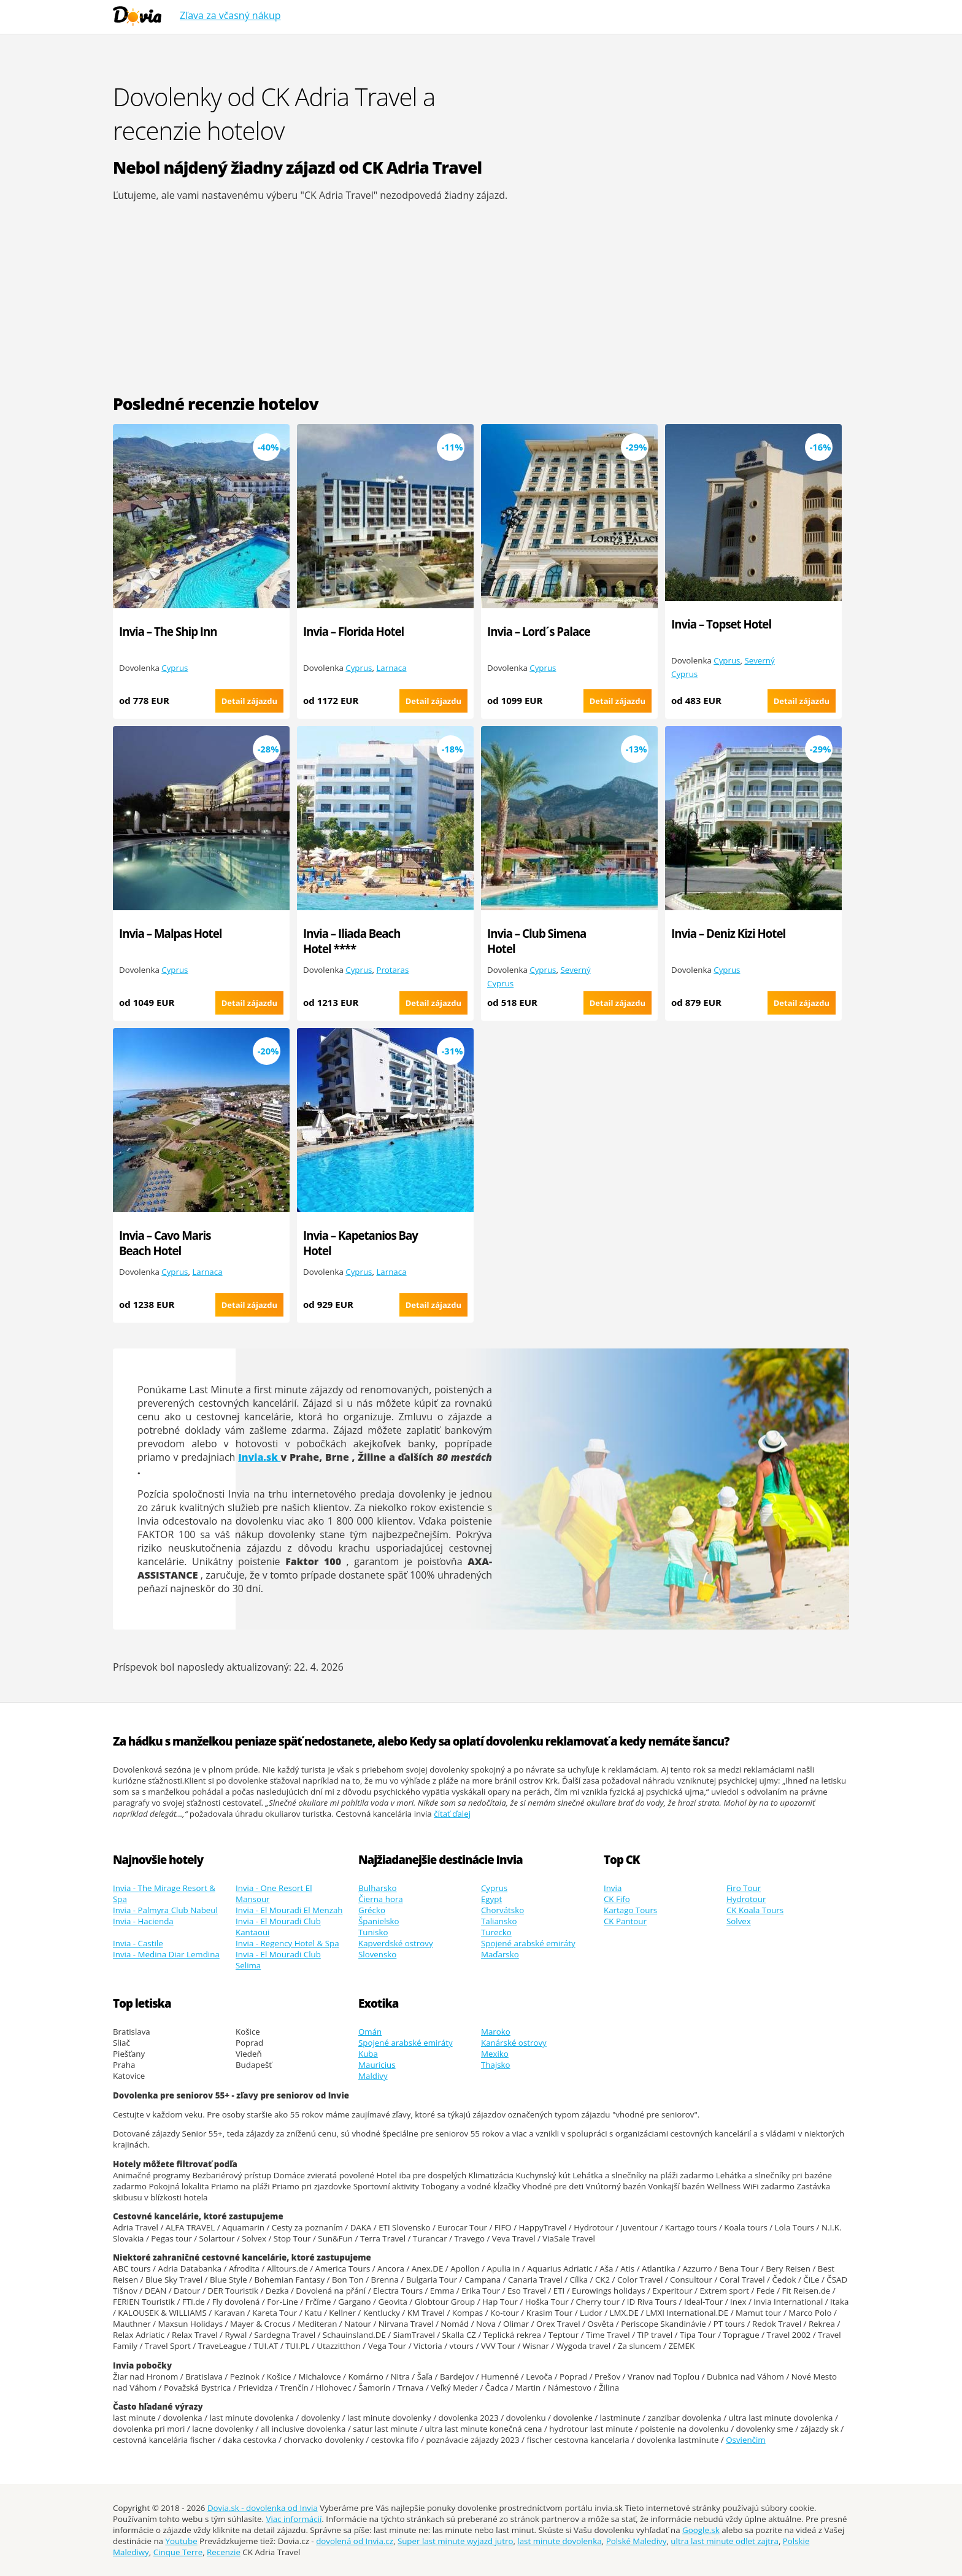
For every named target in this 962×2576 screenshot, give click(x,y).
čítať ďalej (452, 1813)
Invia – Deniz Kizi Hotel (728, 933)
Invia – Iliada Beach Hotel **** (351, 941)
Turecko (496, 1932)
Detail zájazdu (249, 700)
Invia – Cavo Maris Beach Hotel (165, 1243)
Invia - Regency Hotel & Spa (287, 1943)
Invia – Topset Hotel (721, 624)
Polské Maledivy (636, 2541)
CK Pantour (625, 1921)
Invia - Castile (138, 1943)
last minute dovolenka (559, 2541)
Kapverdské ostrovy (395, 1943)
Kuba (368, 2053)
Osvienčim (746, 2439)
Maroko (495, 2031)
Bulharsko (377, 1887)
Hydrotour (746, 1899)
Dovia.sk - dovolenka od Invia (262, 2507)
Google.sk (701, 2529)
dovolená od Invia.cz (354, 2541)
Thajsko (495, 2064)
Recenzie (223, 2552)
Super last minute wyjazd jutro (456, 2541)
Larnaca (391, 667)
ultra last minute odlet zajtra (725, 2541)
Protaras (392, 969)
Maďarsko (500, 1954)
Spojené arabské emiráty (528, 1943)
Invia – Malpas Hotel (170, 933)
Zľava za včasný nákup (230, 15)
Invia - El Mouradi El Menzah (289, 1910)
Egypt (491, 1899)
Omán (370, 2031)
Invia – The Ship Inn (168, 631)
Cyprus (174, 667)
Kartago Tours (630, 1910)
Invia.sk (259, 1457)
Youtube (181, 2541)
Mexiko (495, 2053)
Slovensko (377, 1954)
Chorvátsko (502, 1910)
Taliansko (499, 1921)
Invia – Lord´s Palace (538, 631)
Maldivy (373, 2075)
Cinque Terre (177, 2552)
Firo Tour (743, 1887)
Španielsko (378, 1921)
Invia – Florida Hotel (353, 631)
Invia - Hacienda (143, 1921)
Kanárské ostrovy (514, 2042)
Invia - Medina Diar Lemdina (166, 1954)
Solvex (738, 1921)
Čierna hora (380, 1899)
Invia (612, 1887)
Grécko (371, 1910)
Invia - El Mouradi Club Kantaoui (278, 1927)
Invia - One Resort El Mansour (274, 1893)
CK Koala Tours (754, 1910)
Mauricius (377, 2064)
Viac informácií (293, 2518)
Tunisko (373, 1932)
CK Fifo (617, 1899)
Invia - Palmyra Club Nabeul (165, 1910)
